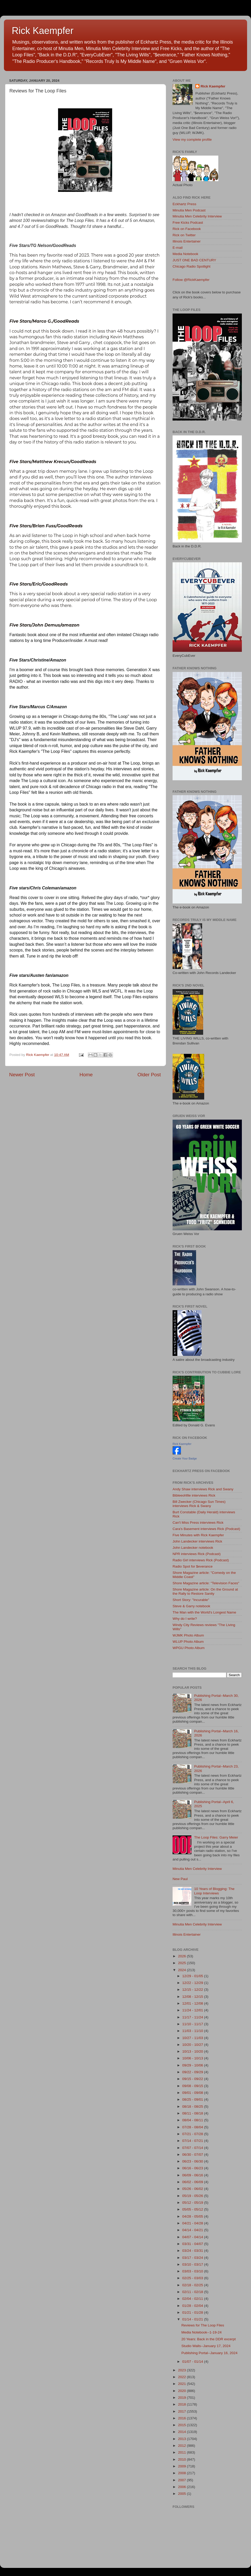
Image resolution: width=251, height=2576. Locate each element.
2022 (182, 2377)
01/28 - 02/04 (193, 2306)
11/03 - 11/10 (193, 2031)
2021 (182, 2384)
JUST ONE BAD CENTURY (194, 260)
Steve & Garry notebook (191, 1606)
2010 (182, 2459)
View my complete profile (192, 139)
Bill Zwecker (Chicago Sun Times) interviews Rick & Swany (199, 1504)
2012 (182, 2446)
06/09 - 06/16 (193, 2175)
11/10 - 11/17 (193, 2024)
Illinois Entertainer (187, 241)
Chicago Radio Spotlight (191, 266)
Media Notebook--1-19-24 (201, 2332)
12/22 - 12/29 (193, 1983)
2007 (182, 2480)
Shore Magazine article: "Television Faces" (206, 1583)
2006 (182, 2487)
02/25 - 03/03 (193, 2278)
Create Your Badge (185, 1458)
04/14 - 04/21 (193, 2230)
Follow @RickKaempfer (191, 280)
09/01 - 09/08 (193, 2093)
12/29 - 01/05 (193, 1976)
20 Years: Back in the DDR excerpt (208, 2339)
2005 (182, 2494)
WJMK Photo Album (188, 1635)
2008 (182, 2473)
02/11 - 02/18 (193, 2292)
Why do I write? (185, 1619)
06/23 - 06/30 (193, 2161)
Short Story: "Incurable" (191, 1600)
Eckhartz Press (184, 204)
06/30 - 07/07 (193, 2154)
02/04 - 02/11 (193, 2299)
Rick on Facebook (187, 229)
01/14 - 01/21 (193, 2319)
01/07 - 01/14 (193, 2362)
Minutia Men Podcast (189, 210)
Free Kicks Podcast (188, 222)
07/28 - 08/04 (193, 2127)
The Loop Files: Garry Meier (216, 1837)
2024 (182, 1970)
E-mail (177, 248)
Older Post (149, 1074)
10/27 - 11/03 (193, 2038)
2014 (182, 2432)
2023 (182, 2370)
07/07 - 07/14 (193, 2148)
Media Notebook (185, 254)
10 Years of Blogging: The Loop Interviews (214, 1891)
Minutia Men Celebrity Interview (197, 216)
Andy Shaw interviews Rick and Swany (203, 1489)
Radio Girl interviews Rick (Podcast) (201, 1560)
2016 (182, 2418)
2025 (182, 1963)
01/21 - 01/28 (193, 2312)
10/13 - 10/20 (193, 2051)
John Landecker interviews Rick (197, 1541)
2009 (182, 2466)
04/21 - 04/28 (193, 2223)
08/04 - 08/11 (193, 2120)
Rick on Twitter (184, 235)
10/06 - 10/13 (193, 2058)
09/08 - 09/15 (193, 2086)
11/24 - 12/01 (193, 2010)
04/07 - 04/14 (193, 2237)
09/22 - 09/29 (193, 2072)
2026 (182, 1956)
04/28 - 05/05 (193, 2216)
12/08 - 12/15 (193, 1997)
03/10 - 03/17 (193, 2264)
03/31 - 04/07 (193, 2244)
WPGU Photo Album (188, 1648)
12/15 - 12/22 (193, 1990)
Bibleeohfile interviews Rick (194, 1495)
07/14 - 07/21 (193, 2141)
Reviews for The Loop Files (202, 2325)
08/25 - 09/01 (193, 2099)
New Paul (180, 1879)
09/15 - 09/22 (193, 2079)
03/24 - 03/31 (193, 2251)
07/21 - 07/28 (193, 2134)
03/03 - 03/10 (193, 2271)
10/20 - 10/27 (193, 2045)
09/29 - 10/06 (193, 2065)
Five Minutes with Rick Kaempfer (198, 1535)
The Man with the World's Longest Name (204, 1612)
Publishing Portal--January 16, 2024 (209, 2353)
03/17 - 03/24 (193, 2258)
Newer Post (22, 1074)
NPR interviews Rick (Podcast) (197, 1554)
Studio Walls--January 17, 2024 (206, 2346)
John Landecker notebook (193, 1548)
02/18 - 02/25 (193, 2285)
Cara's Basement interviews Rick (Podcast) (206, 1529)
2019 (182, 2398)
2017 (182, 2411)
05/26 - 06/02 (193, 2189)
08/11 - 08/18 (193, 2113)
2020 (182, 2391)
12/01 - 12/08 (193, 2003)
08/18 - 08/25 (193, 2106)
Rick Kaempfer (42, 30)
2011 (182, 2452)
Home (86, 1074)
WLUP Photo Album (188, 1642)
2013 (182, 2439)
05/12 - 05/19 (193, 2203)
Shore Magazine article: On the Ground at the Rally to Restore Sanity (205, 1591)
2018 (182, 2404)
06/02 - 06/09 (193, 2182)
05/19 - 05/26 (193, 2196)
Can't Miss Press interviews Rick (198, 1523)
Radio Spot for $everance (193, 1566)
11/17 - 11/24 (193, 2017)
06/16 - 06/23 (193, 2168)
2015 (182, 2425)
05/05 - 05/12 (193, 2209)
